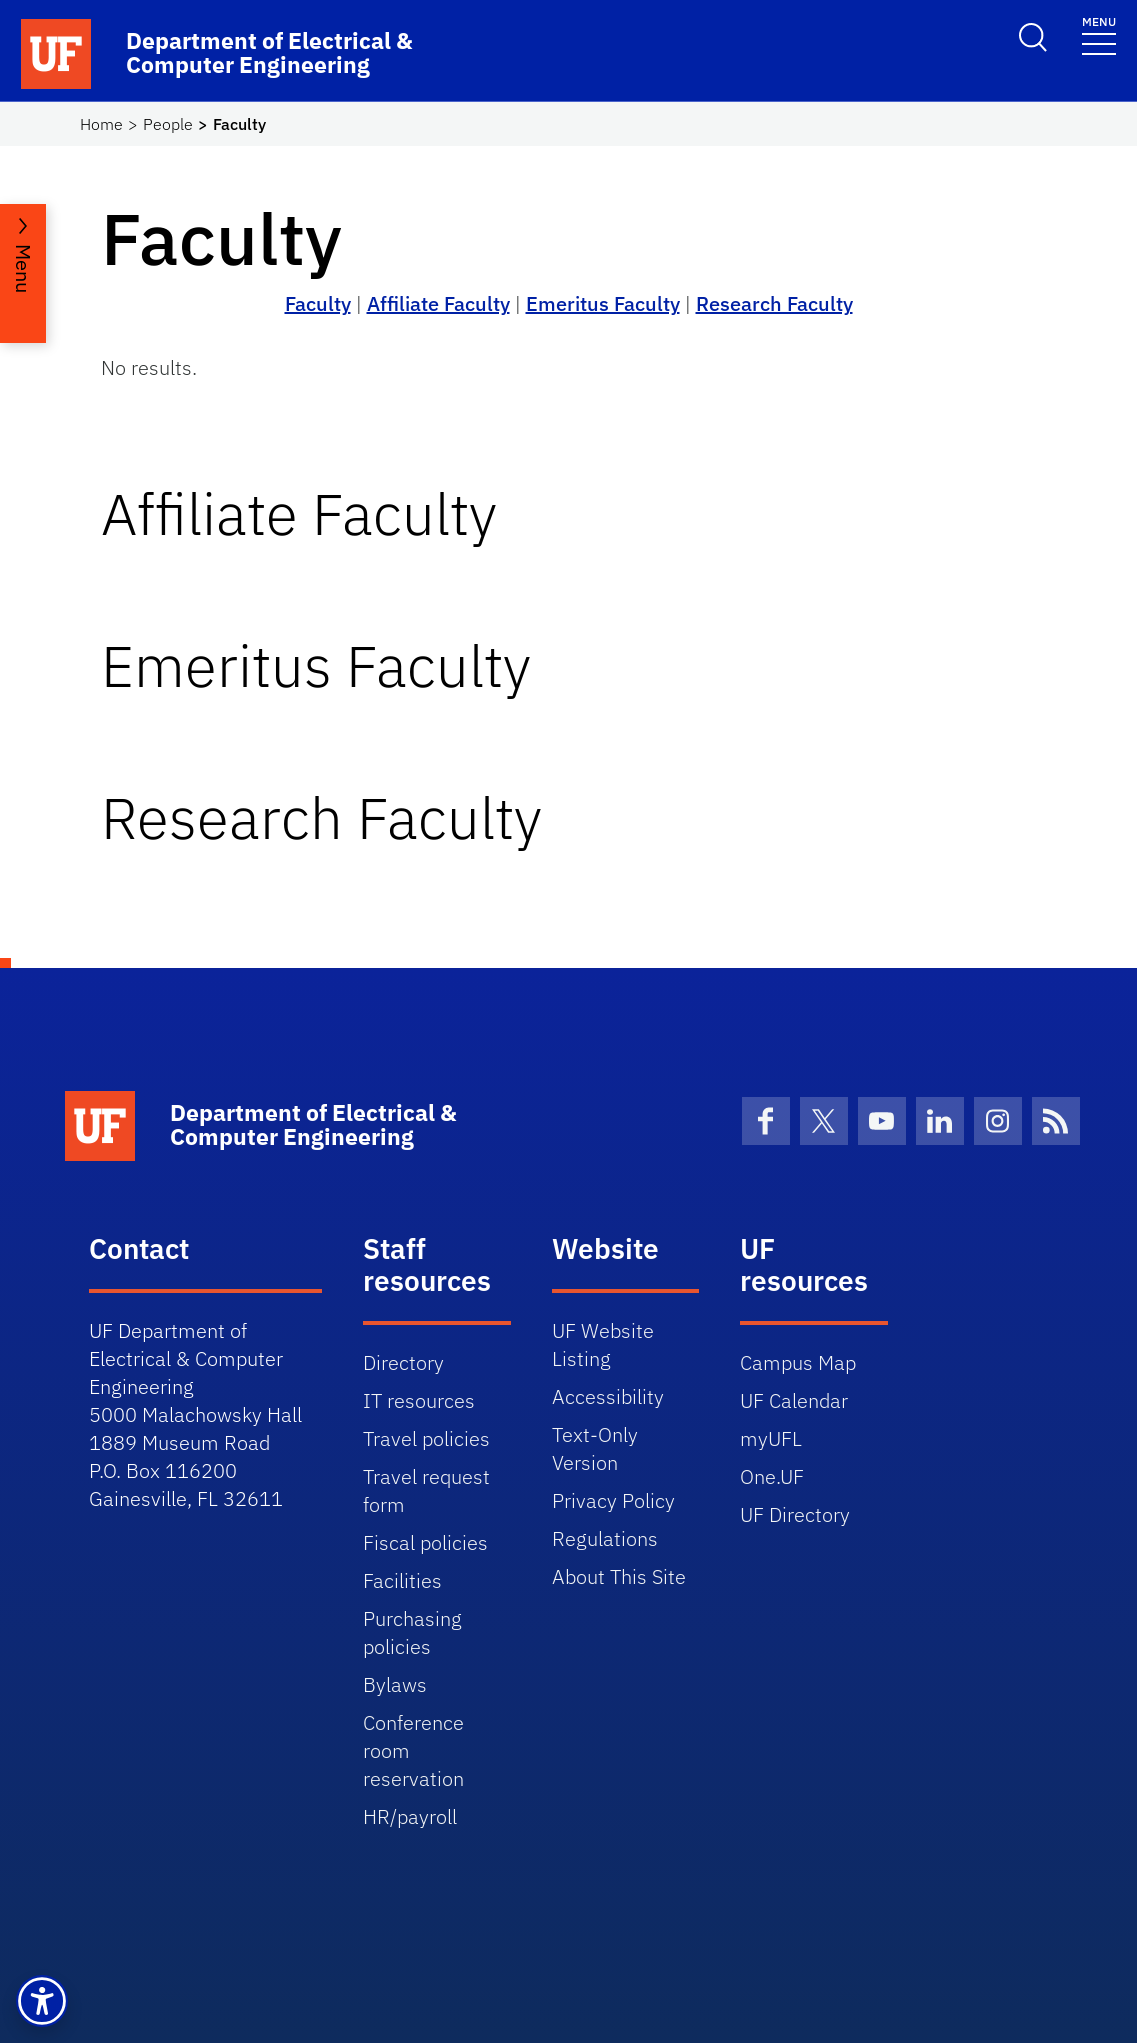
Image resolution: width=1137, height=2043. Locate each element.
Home (101, 124)
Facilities (402, 1580)
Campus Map (798, 1362)
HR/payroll (410, 1816)
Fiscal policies (425, 1542)
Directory (403, 1362)
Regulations (605, 1538)
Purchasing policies (412, 1632)
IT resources (419, 1400)
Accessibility (608, 1396)
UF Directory (795, 1514)
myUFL (771, 1438)
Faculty (318, 303)
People (168, 124)
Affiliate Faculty (438, 303)
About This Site (619, 1576)
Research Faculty (774, 303)
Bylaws (395, 1684)
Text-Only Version (595, 1448)
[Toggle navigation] (1099, 34)
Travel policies (426, 1438)
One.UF (772, 1476)
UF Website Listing (603, 1344)
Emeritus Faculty (603, 303)
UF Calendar (794, 1400)
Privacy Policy (613, 1500)
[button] (42, 2001)
